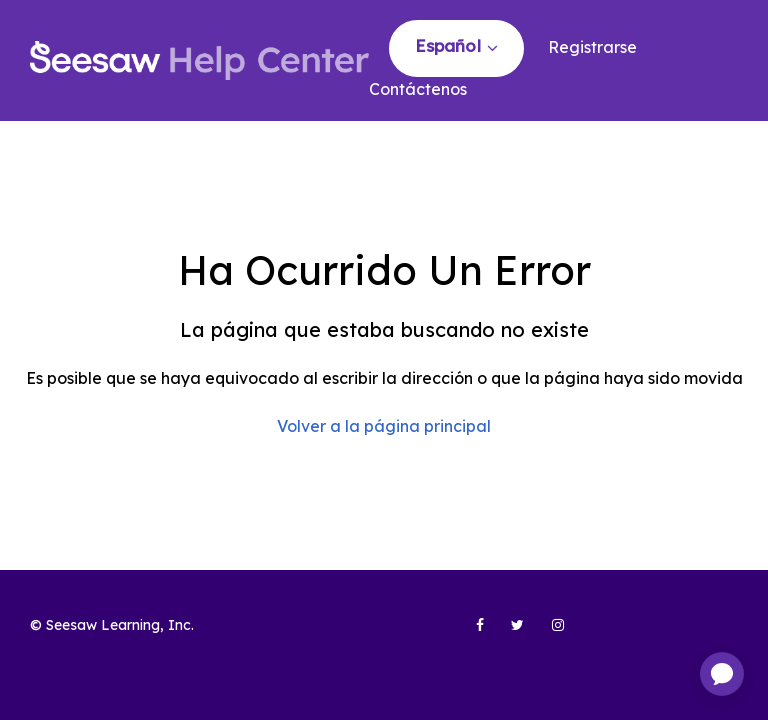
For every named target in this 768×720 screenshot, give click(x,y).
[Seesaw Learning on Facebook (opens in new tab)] (469, 633)
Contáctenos (418, 89)
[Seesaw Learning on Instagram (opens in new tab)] (549, 633)
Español (450, 45)
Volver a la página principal (384, 426)
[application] (722, 674)
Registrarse (592, 47)
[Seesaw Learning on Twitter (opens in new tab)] (509, 633)
